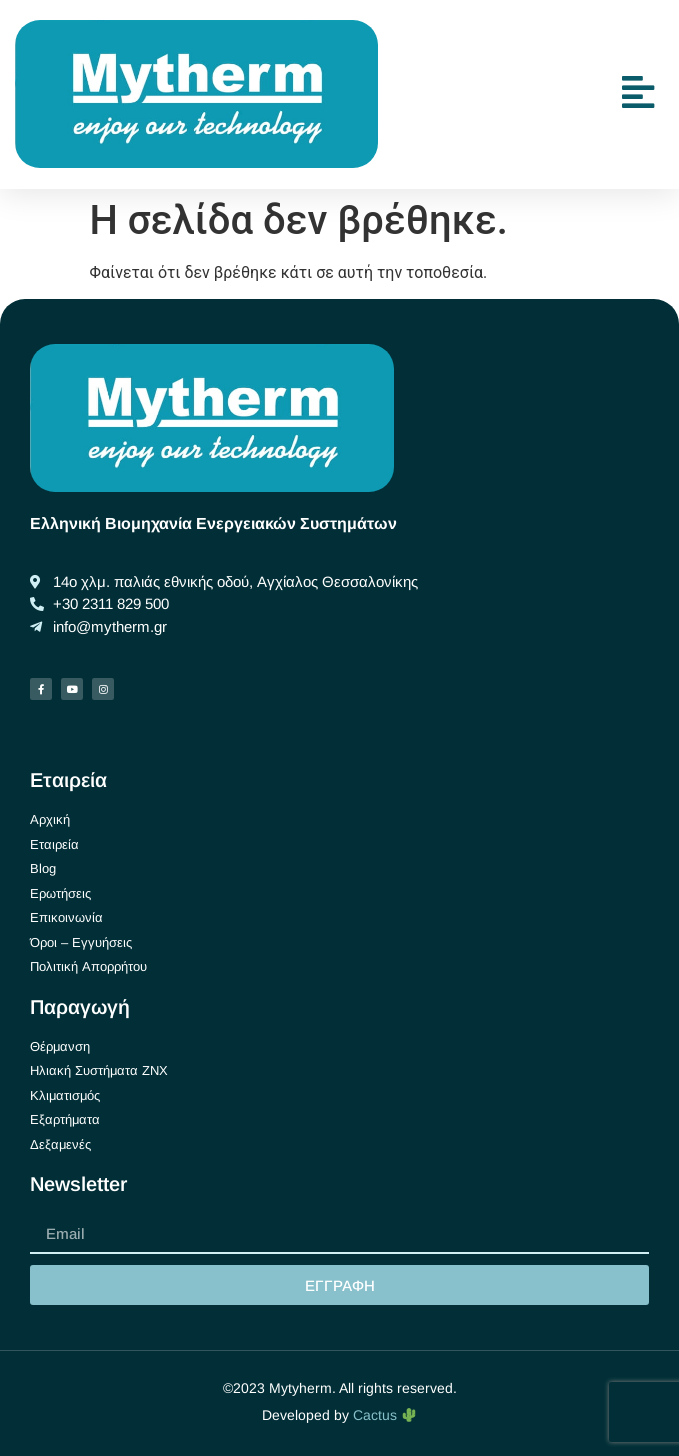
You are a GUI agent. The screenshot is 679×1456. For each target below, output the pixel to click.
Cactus (384, 1415)
